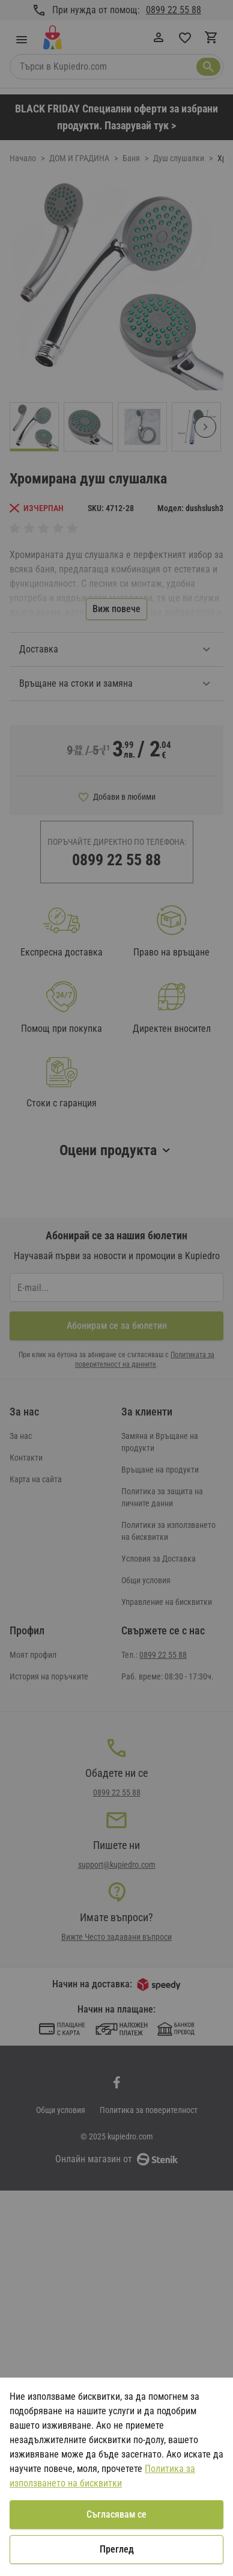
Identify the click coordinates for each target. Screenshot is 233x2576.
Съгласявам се (116, 2514)
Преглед (117, 2549)
